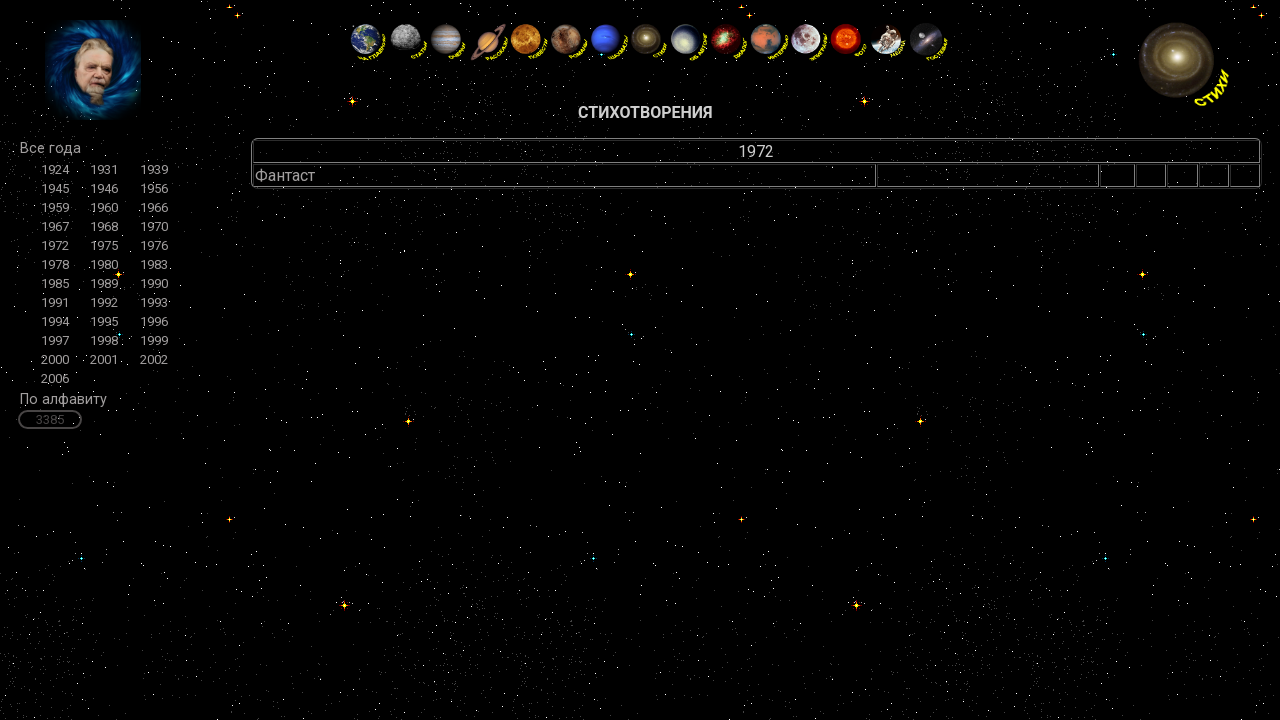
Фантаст (285, 175)
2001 (104, 359)
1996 (154, 321)
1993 (154, 302)
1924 (55, 169)
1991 (55, 302)
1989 (104, 283)
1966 (154, 207)
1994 (55, 321)
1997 (55, 340)
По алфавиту (63, 399)
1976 (154, 245)
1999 (154, 340)
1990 (154, 283)
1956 (154, 188)
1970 (154, 226)
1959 (55, 207)
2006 (55, 378)
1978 (55, 264)
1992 (104, 302)
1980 (104, 264)
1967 (55, 226)
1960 (104, 207)
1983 (154, 264)
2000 (55, 359)
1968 (104, 226)
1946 (104, 188)
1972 (55, 245)
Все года (50, 148)
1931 (104, 169)
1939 (154, 169)
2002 (154, 359)
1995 (104, 321)
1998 (104, 340)
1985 (55, 283)
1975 (104, 245)
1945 (55, 188)
